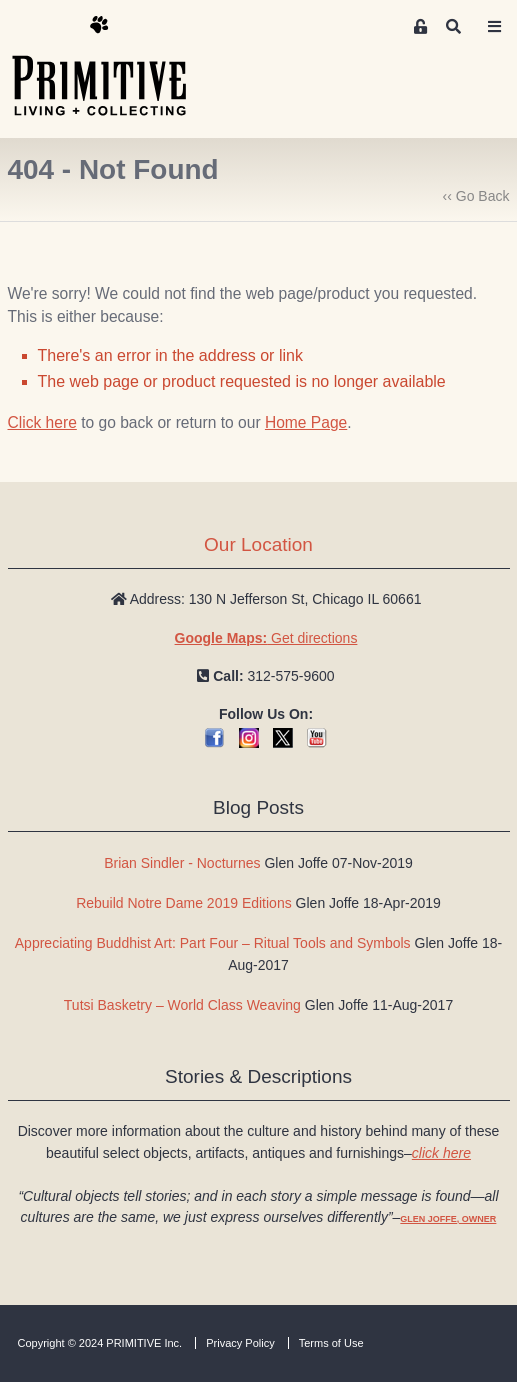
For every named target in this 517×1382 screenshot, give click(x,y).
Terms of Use (331, 1343)
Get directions (266, 638)
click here (441, 1153)
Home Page (306, 422)
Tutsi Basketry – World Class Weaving (182, 1005)
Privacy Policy (240, 1343)
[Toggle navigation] (494, 27)
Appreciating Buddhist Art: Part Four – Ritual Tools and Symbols (213, 943)
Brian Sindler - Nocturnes (182, 863)
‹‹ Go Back (476, 196)
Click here (42, 422)
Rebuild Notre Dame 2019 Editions (184, 903)
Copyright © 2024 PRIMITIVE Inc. (100, 1343)
